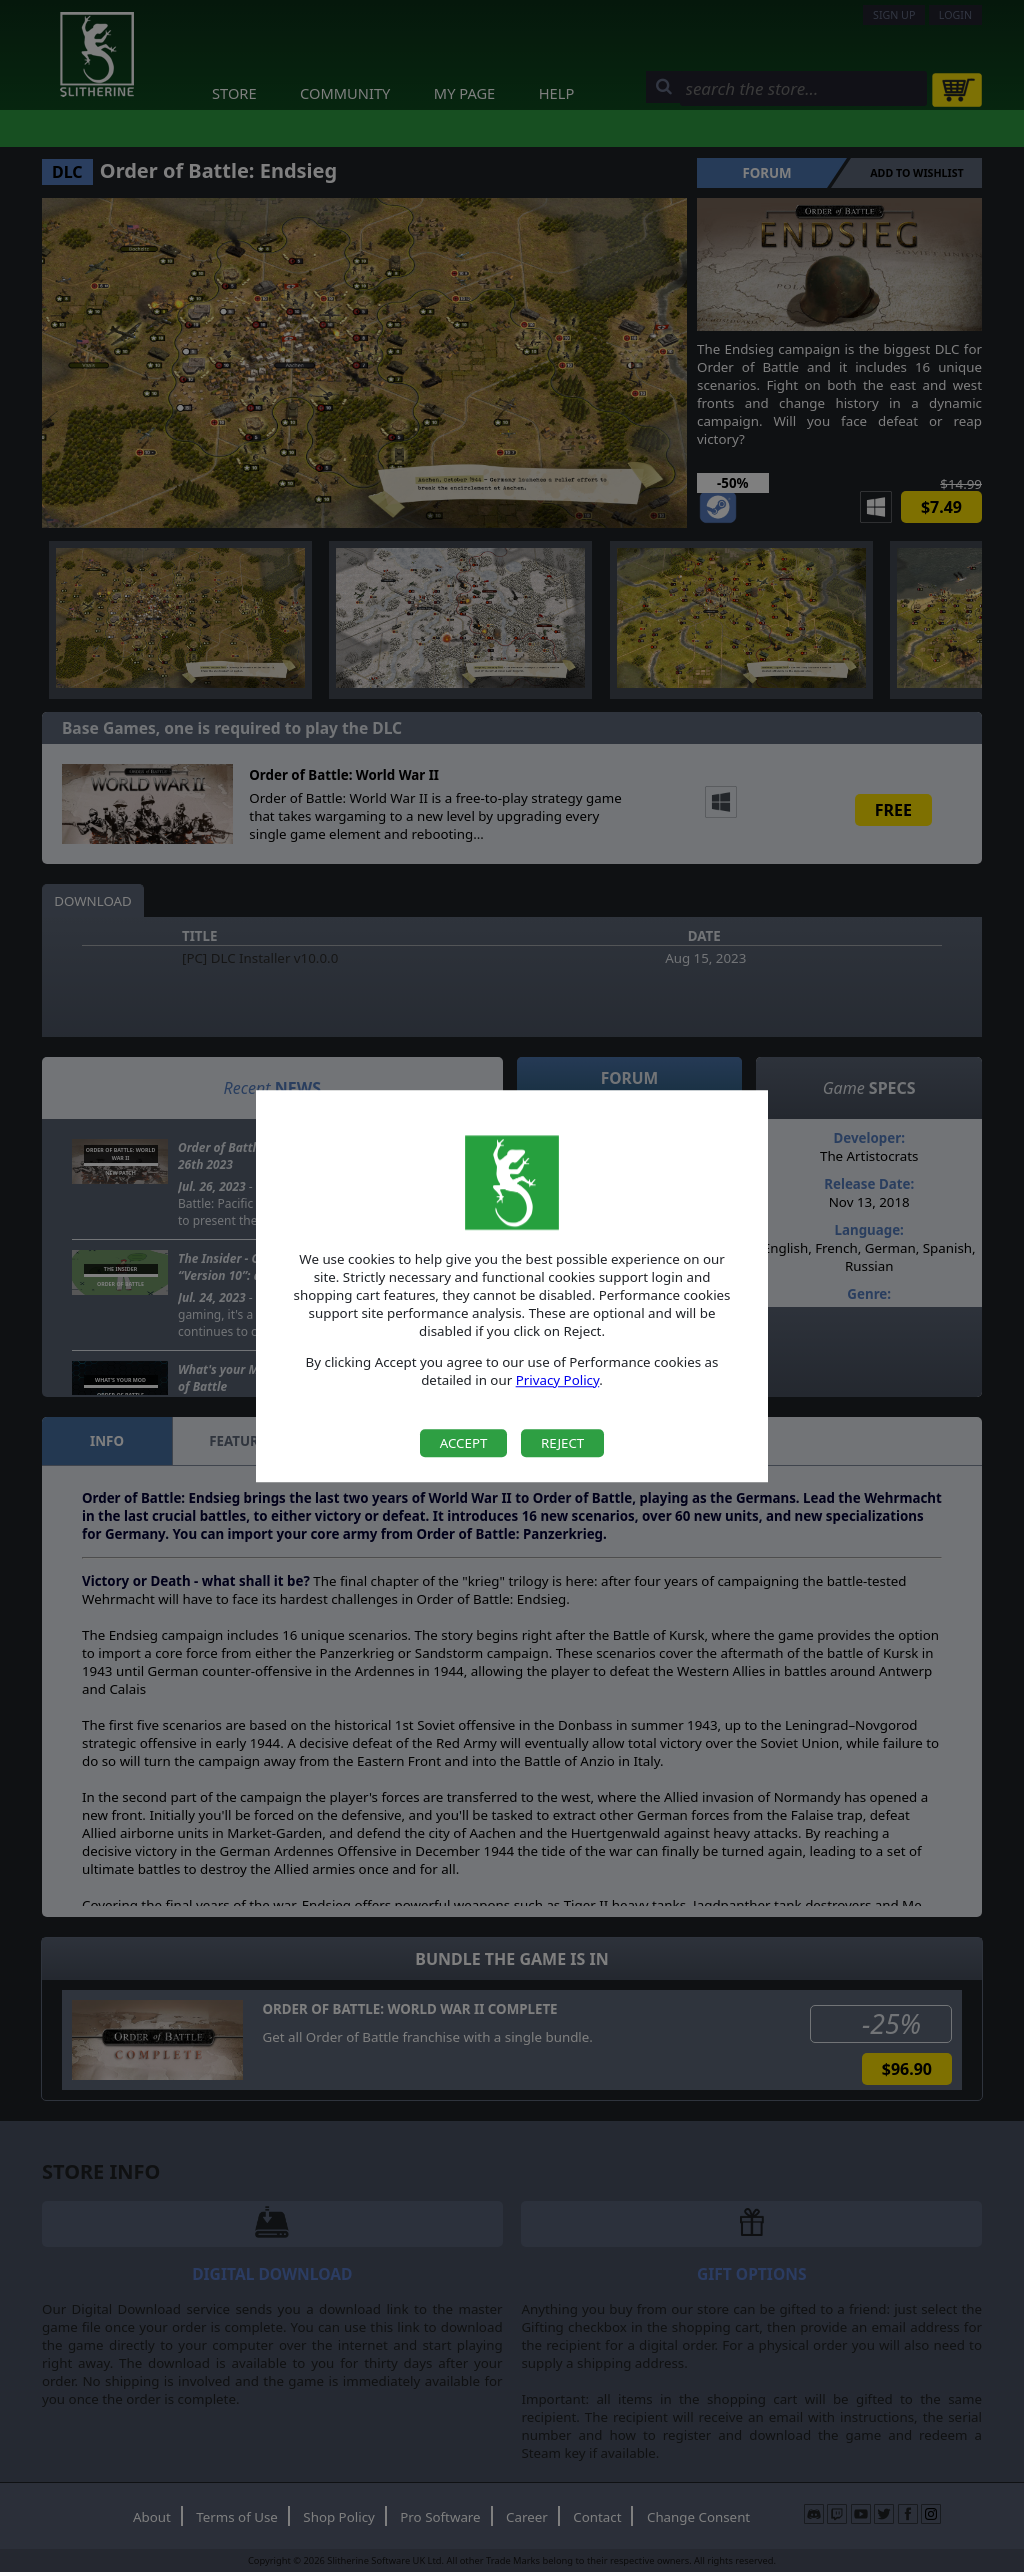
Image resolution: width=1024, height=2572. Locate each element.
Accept (464, 1443)
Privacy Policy (558, 1380)
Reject (562, 1443)
